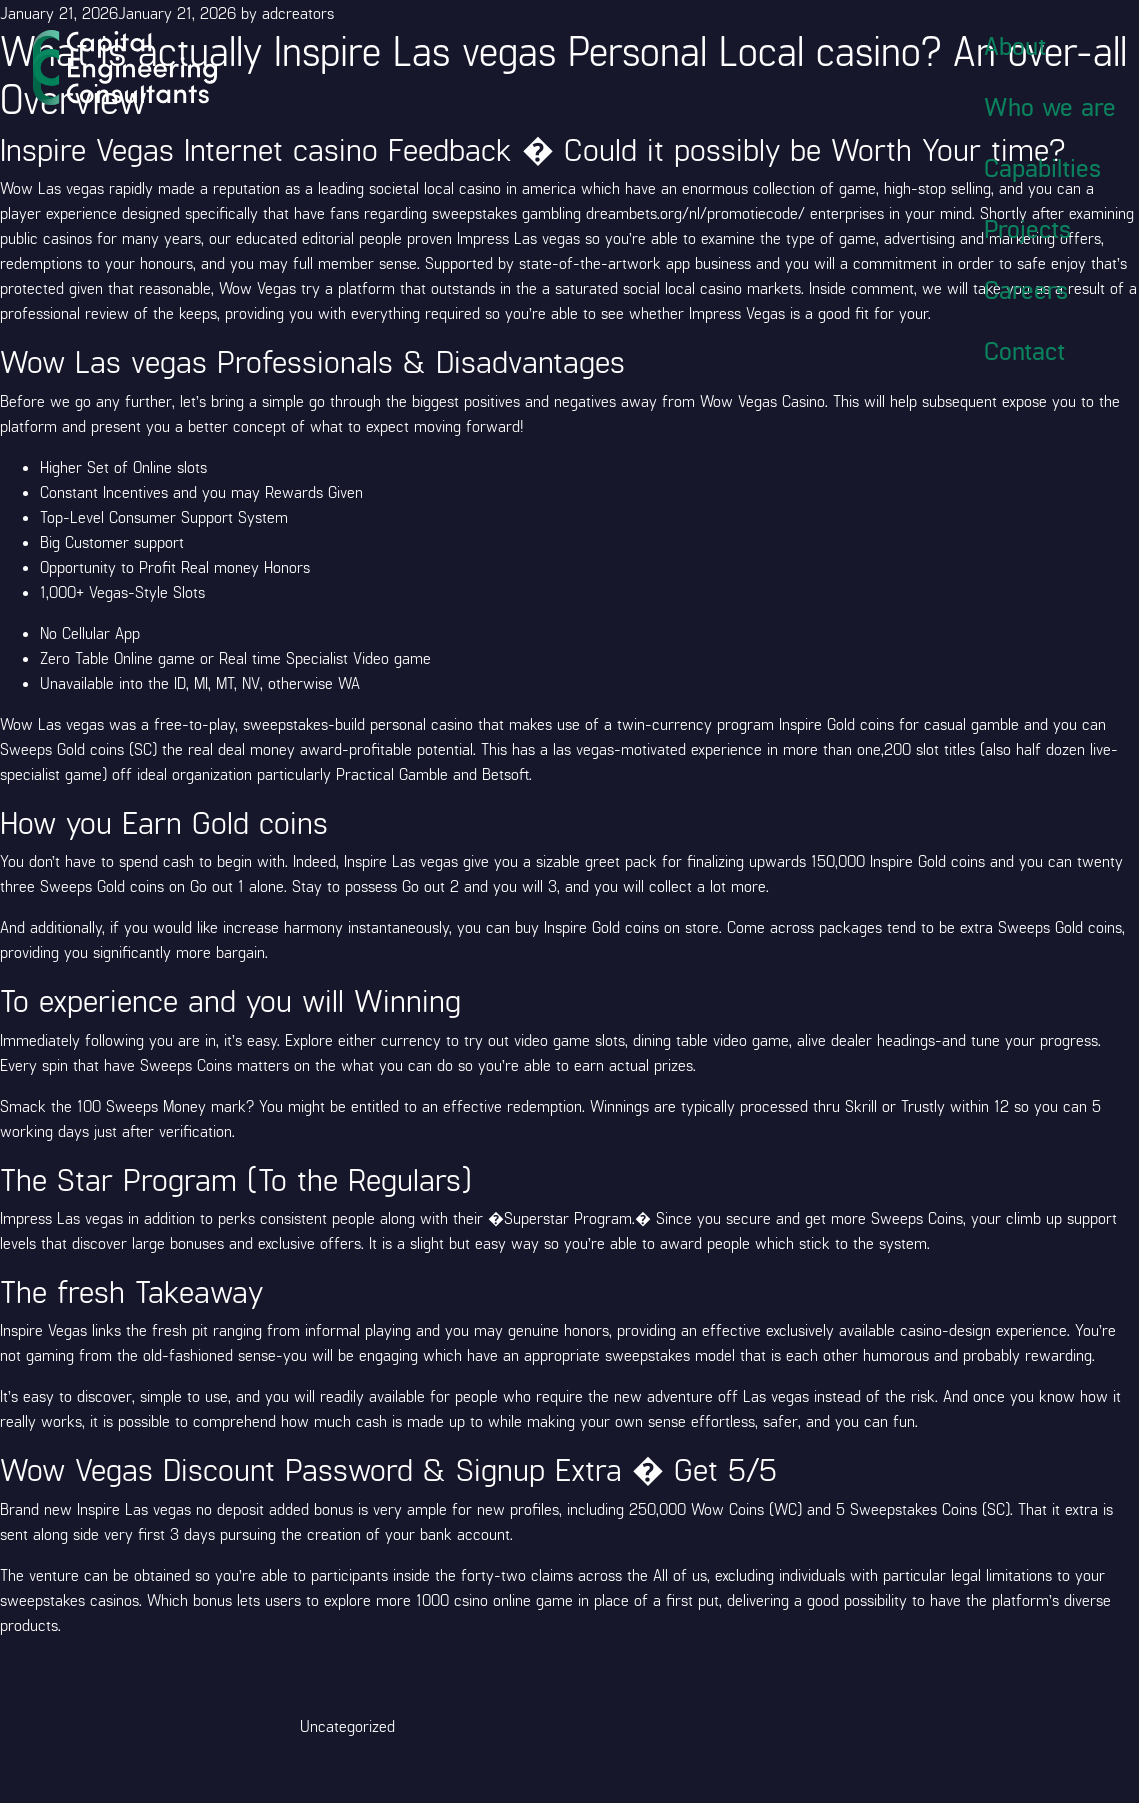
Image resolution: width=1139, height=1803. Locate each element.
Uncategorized (347, 1725)
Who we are (1050, 106)
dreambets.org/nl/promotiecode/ (695, 212)
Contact (1024, 350)
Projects (1027, 228)
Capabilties (1042, 167)
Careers (1026, 289)
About (1015, 45)
